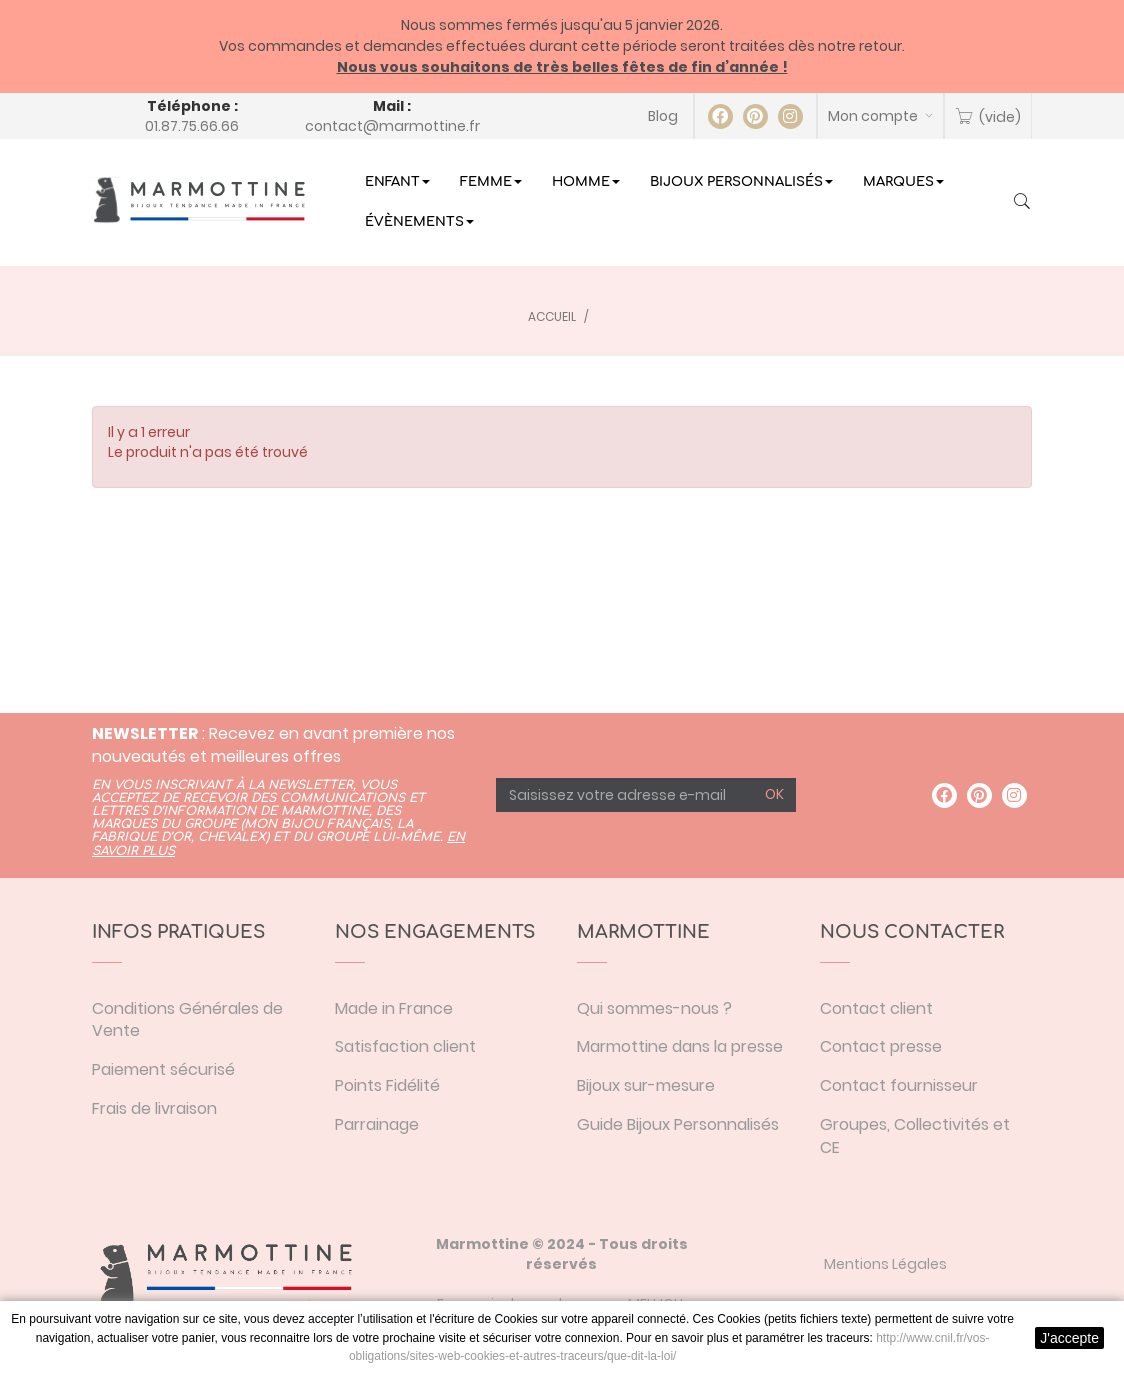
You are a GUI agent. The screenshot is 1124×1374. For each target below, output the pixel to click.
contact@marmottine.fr (392, 126)
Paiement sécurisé (163, 1069)
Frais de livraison (154, 1108)
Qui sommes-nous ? (654, 1008)
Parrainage (377, 1124)
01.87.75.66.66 (192, 126)
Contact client (876, 1008)
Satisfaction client (405, 1046)
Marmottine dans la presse (680, 1046)
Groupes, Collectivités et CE (915, 1136)
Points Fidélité (387, 1085)
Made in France (394, 1008)
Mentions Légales (885, 1264)
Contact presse (881, 1046)
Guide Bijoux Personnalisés (678, 1124)
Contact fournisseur (899, 1085)
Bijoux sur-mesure (646, 1085)
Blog (663, 116)
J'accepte (1069, 1338)
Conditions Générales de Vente (187, 1020)
